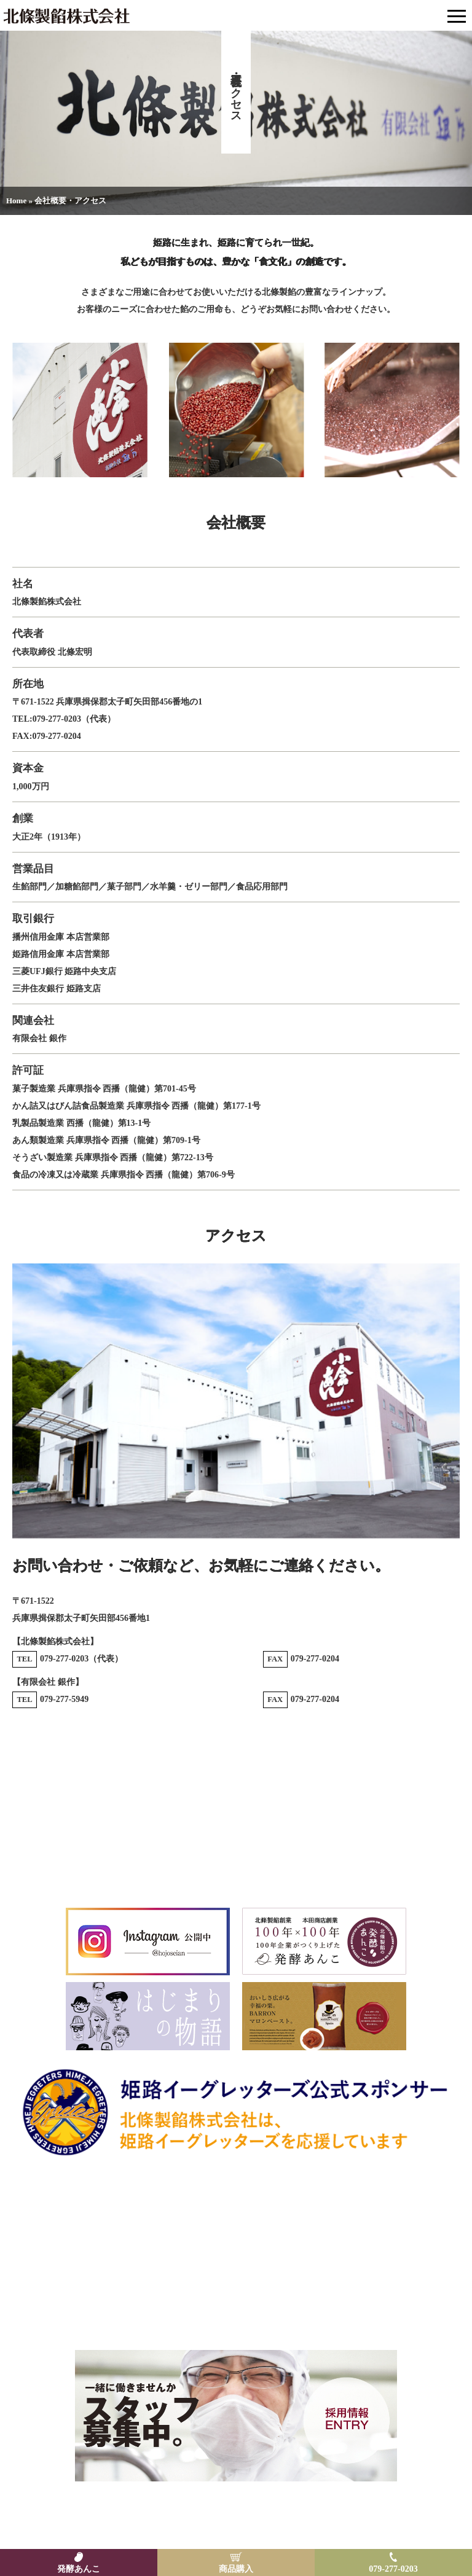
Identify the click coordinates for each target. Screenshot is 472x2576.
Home (16, 200)
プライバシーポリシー (287, 2517)
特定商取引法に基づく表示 (193, 2517)
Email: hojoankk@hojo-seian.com (236, 2317)
